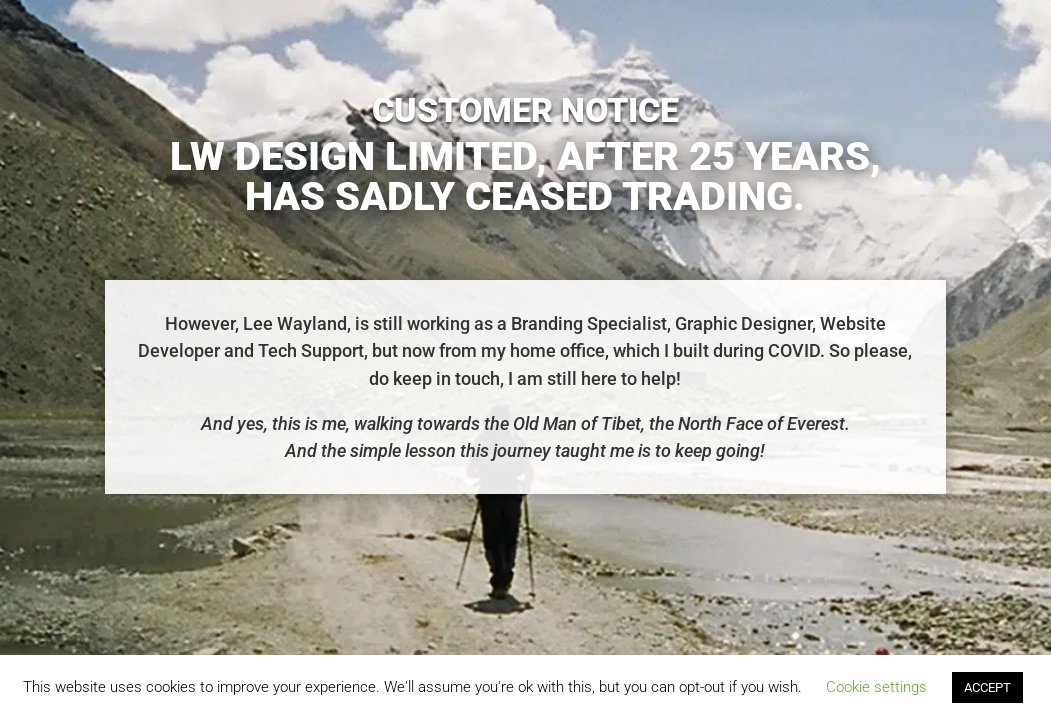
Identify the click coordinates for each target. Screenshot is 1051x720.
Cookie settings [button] (876, 687)
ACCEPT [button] (987, 687)
